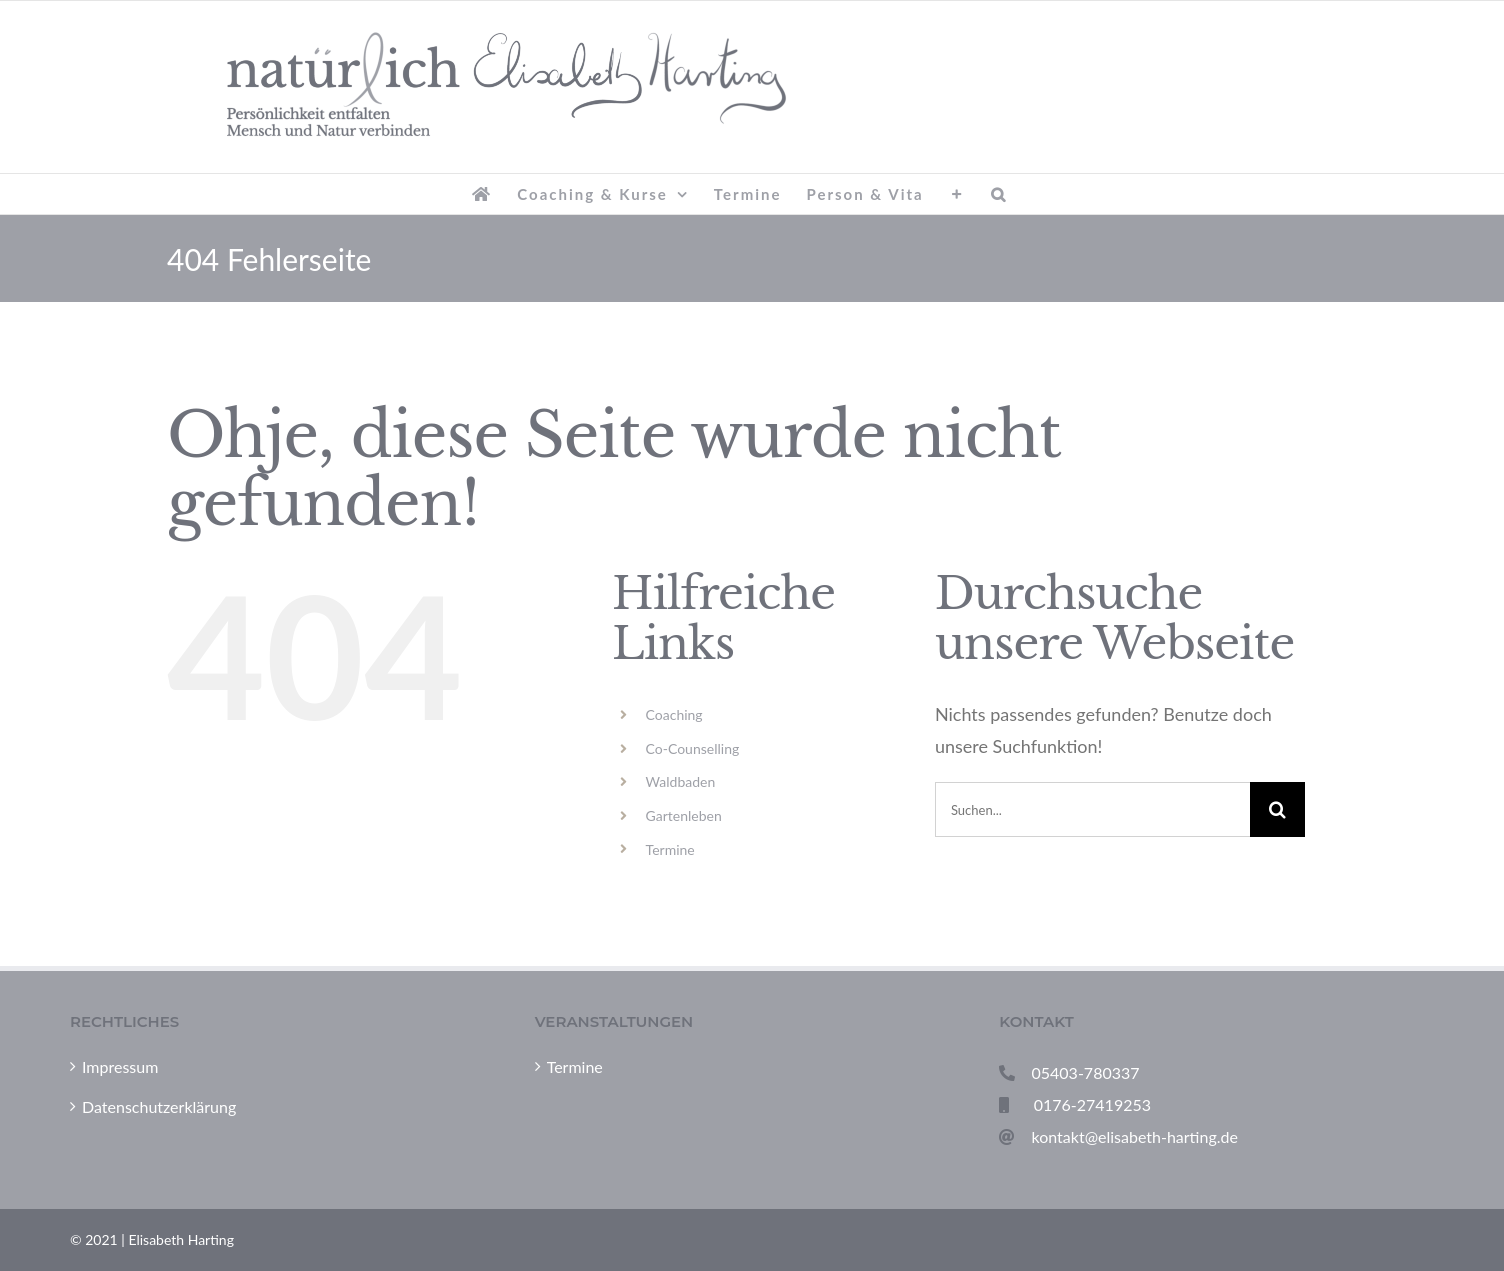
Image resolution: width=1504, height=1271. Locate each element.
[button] (999, 194)
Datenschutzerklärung (159, 1106)
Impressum (120, 1066)
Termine (670, 849)
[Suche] (1277, 809)
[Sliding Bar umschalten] (957, 194)
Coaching (674, 714)
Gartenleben (684, 815)
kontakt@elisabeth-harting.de (1135, 1136)
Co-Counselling (693, 748)
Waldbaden (681, 781)
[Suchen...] (1092, 809)
